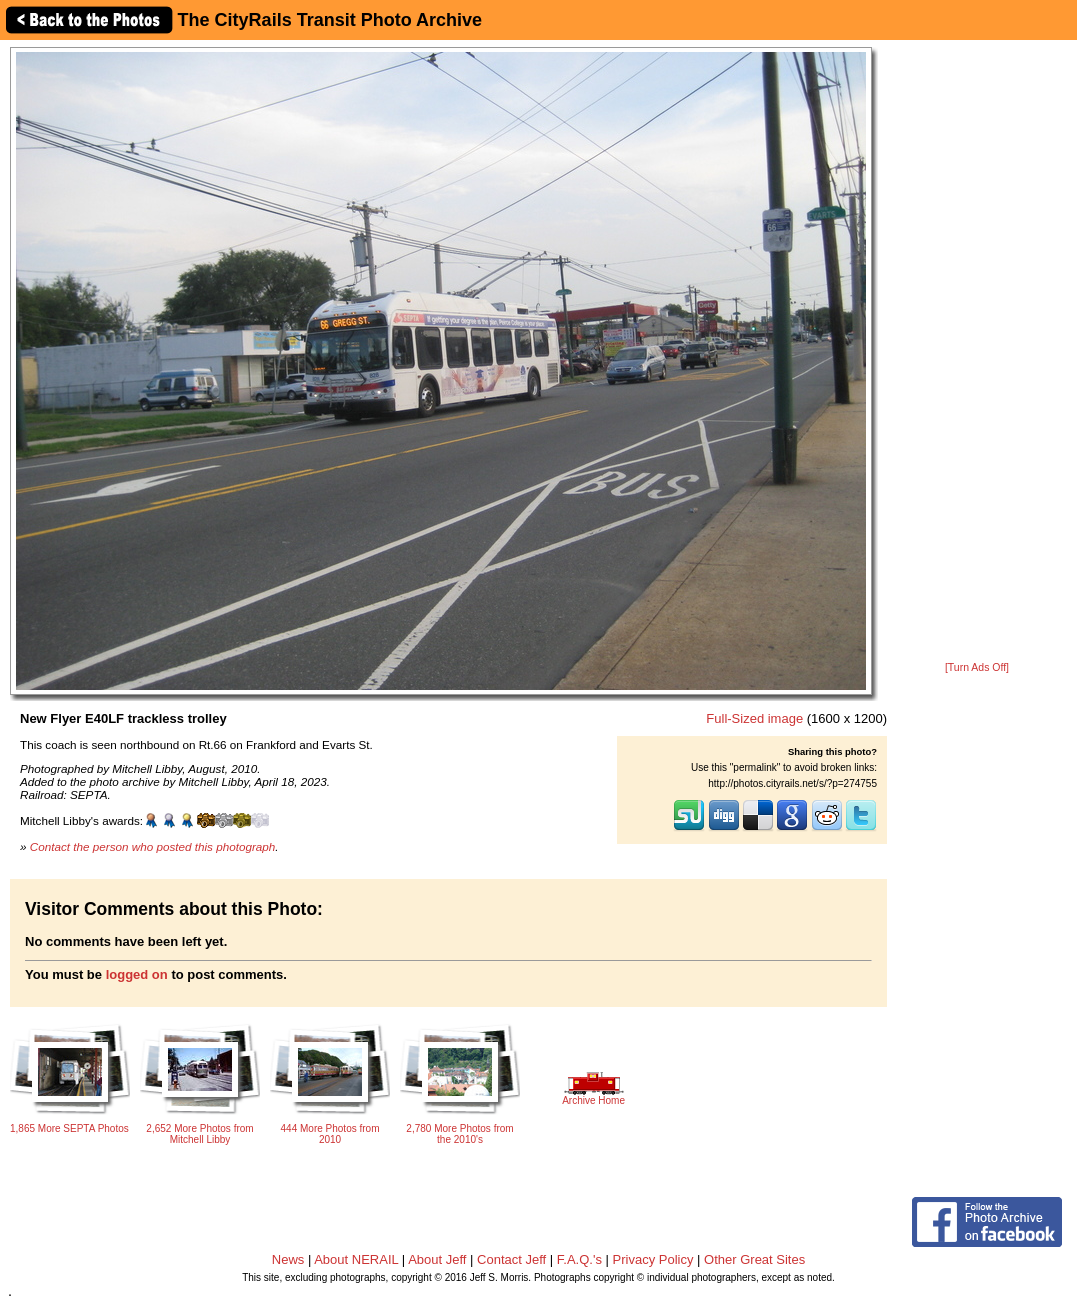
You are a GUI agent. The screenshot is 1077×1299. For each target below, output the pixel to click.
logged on (137, 974)
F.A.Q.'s (579, 1259)
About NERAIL (356, 1259)
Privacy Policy (653, 1259)
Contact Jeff (511, 1259)
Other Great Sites (754, 1259)
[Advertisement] (977, 352)
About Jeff (437, 1259)
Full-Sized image (754, 718)
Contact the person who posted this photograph (153, 846)
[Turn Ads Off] (977, 667)
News (288, 1259)
